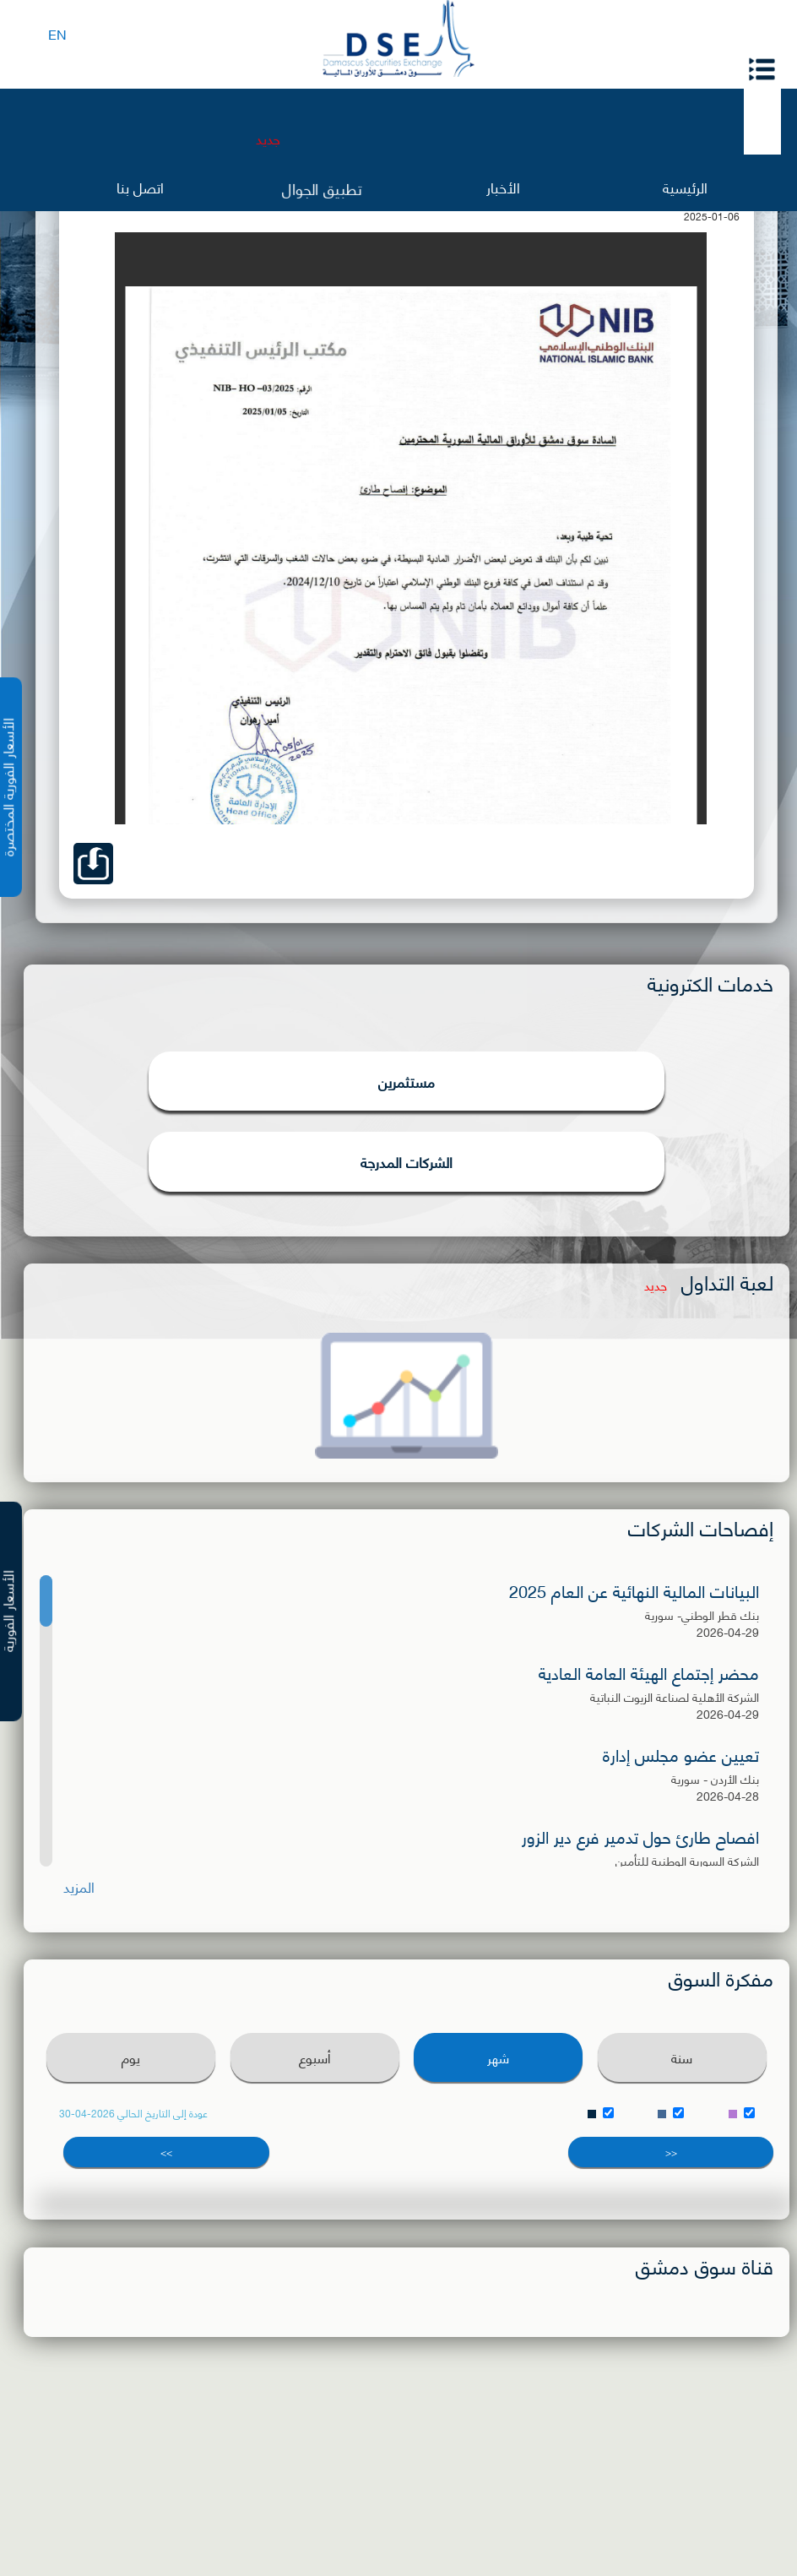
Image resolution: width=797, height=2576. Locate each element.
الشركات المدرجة (407, 1161)
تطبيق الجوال (321, 188)
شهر (498, 2057)
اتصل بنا (140, 186)
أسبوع (315, 2057)
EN (57, 33)
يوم (131, 2057)
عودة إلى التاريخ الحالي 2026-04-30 (133, 2113)
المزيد (79, 1886)
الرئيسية (685, 186)
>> (166, 2151)
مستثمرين (406, 1081)
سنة (681, 2057)
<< (671, 2151)
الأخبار (503, 186)
